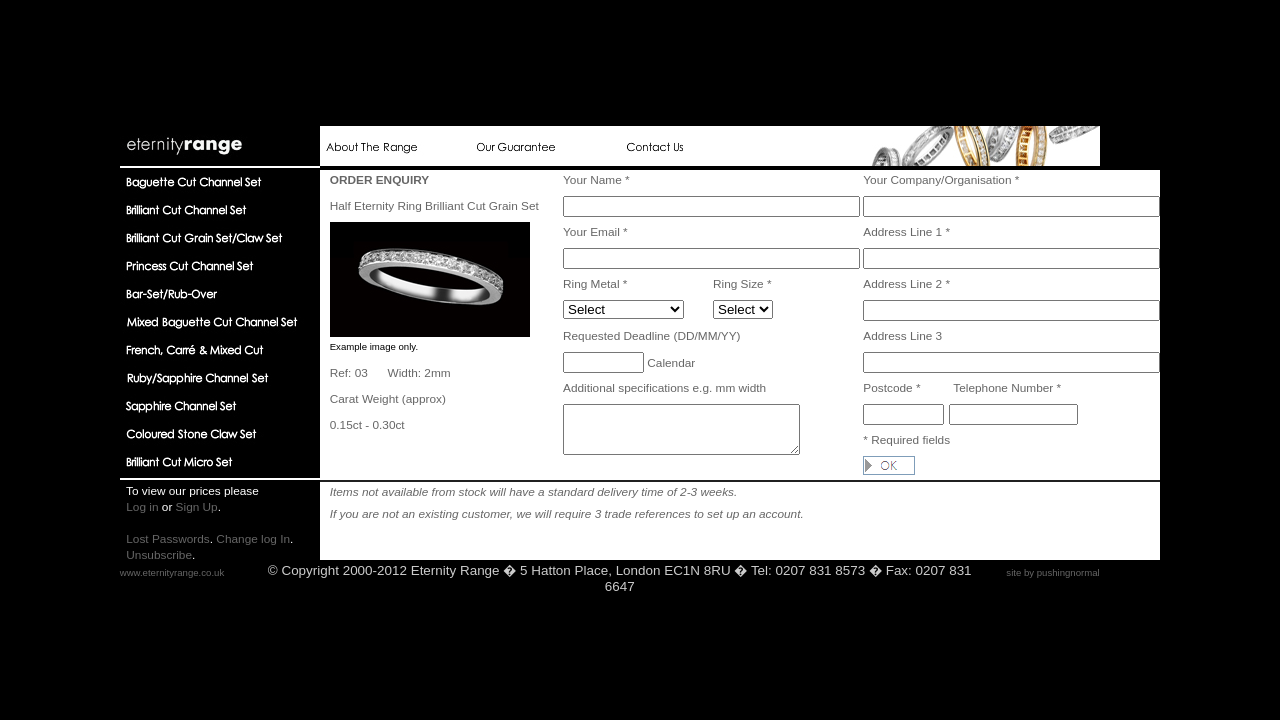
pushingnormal (1068, 572)
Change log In (253, 539)
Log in (142, 507)
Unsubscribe (159, 555)
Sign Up (197, 507)
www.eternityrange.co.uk (172, 572)
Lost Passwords (168, 539)
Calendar (669, 363)
